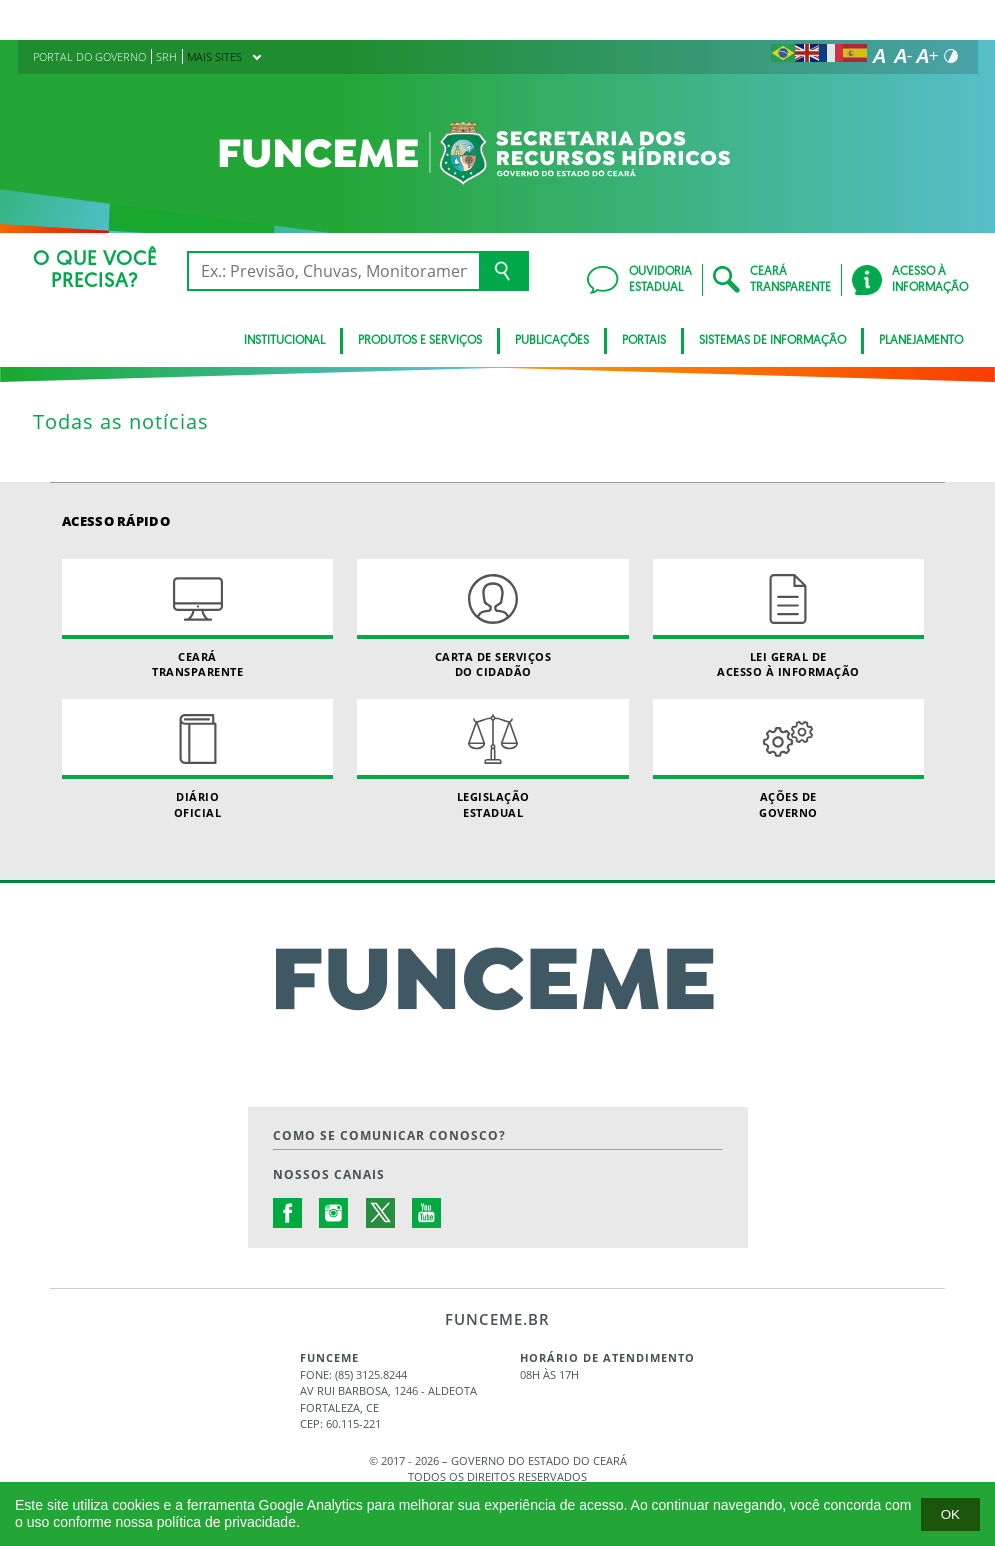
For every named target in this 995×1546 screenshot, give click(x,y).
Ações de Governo (788, 759)
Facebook (288, 1213)
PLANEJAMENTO (921, 341)
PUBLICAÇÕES (552, 341)
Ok (950, 1514)
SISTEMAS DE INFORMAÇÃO (772, 341)
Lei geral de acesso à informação (788, 619)
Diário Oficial (197, 759)
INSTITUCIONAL (284, 341)
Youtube (427, 1213)
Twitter (381, 1213)
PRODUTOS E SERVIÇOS (420, 341)
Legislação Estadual (492, 759)
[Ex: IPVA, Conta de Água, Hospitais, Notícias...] (333, 271)
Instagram (334, 1213)
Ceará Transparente (197, 619)
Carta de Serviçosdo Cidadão (492, 619)
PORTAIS (644, 341)
